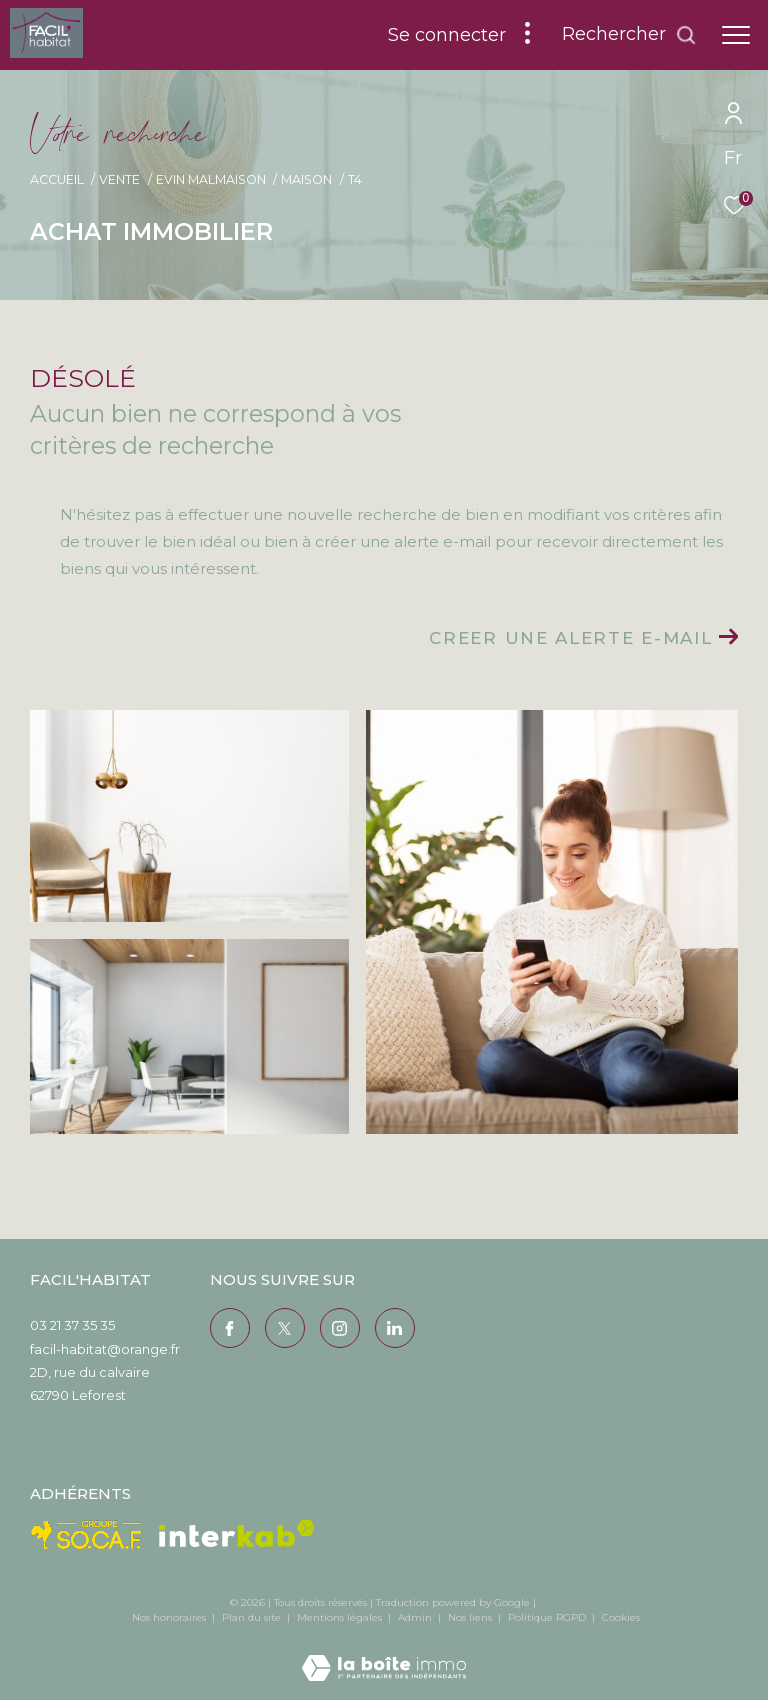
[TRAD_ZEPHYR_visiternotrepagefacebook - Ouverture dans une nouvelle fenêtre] (230, 1328)
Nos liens (471, 1617)
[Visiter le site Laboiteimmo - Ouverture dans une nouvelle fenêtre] (384, 1654)
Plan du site (253, 1617)
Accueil (57, 179)
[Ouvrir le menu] (736, 35)
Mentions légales (341, 1617)
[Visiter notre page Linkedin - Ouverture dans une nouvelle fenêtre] (395, 1328)
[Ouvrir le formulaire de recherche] (629, 35)
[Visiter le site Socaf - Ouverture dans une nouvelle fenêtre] (87, 1535)
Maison (306, 179)
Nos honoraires (169, 1617)
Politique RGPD (547, 1617)
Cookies (621, 1618)
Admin (416, 1617)
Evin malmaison (211, 179)
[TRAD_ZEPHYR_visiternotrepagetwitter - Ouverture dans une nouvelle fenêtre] (285, 1328)
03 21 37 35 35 (72, 1325)
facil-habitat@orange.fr (105, 1349)
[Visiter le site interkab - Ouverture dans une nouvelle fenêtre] (237, 1533)
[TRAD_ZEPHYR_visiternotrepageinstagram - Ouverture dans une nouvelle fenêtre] (340, 1328)
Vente (119, 179)
